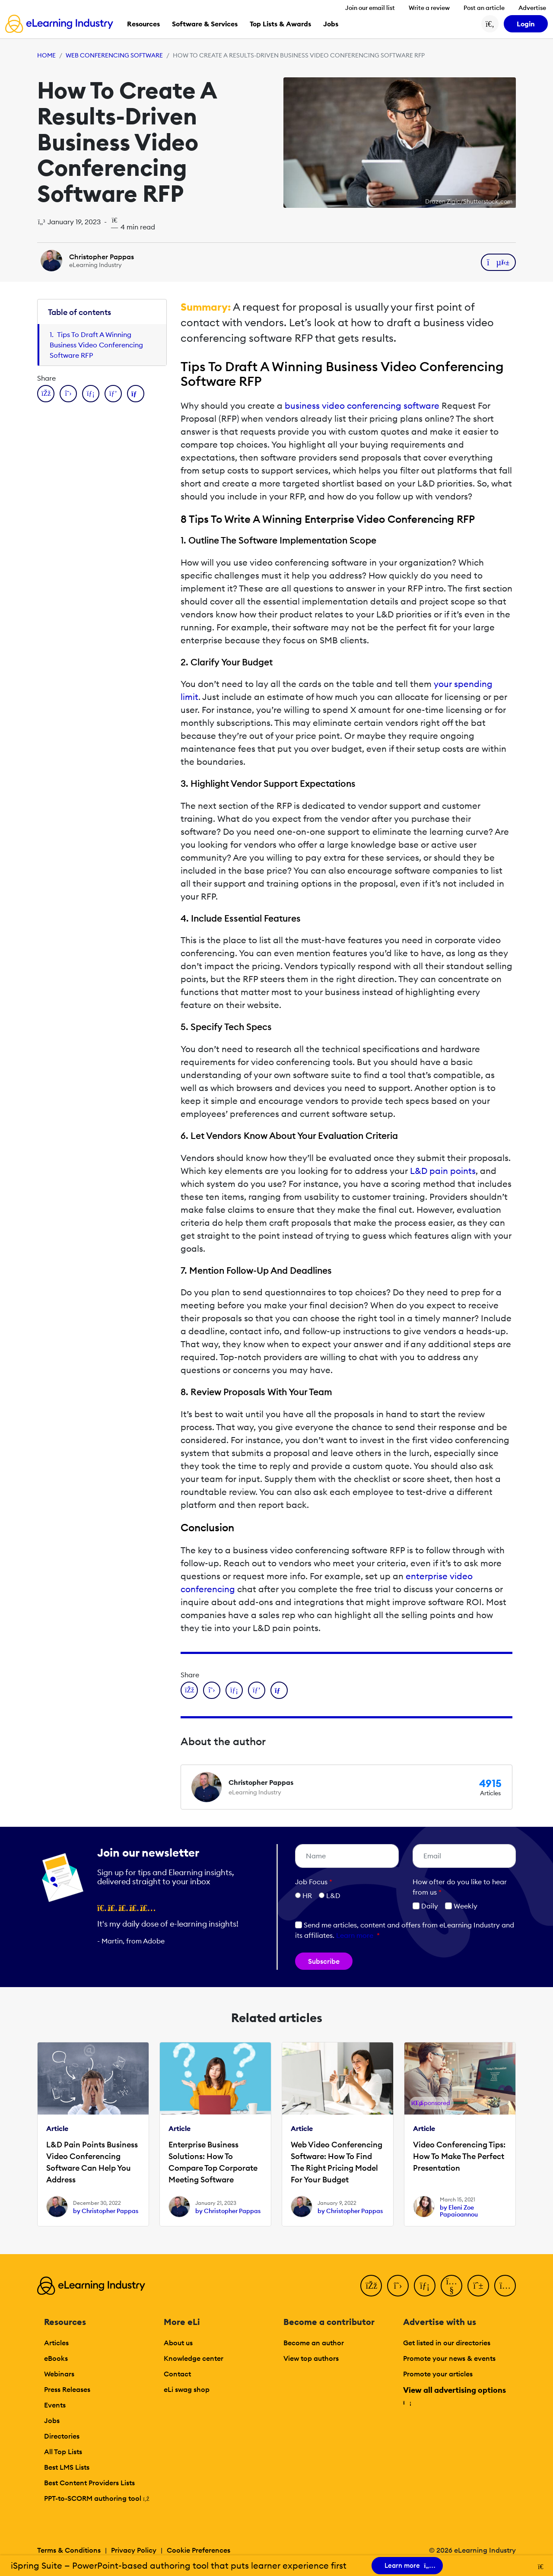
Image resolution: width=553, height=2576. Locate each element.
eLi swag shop (187, 2389)
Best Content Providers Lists (89, 2482)
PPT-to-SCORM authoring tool (96, 2498)
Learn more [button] (354, 1935)
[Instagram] (505, 2285)
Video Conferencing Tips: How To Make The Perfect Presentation (459, 2156)
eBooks (56, 2358)
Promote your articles (438, 2373)
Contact (177, 2373)
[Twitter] (398, 2285)
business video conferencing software (362, 405)
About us (178, 2342)
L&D (333, 1895)
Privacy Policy (133, 2550)
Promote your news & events (449, 2358)
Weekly (461, 1906)
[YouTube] (451, 2285)
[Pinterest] (478, 2285)
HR (307, 1895)
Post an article (484, 8)
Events (55, 2405)
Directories (61, 2436)
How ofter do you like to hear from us (460, 1886)
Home (46, 55)
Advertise (532, 8)
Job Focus (313, 1881)
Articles (56, 2342)
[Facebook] (371, 2285)
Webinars (59, 2373)
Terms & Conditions (69, 2550)
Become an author (313, 2342)
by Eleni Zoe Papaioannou (459, 2211)
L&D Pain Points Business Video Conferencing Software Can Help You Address (92, 2162)
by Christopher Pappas (105, 2211)
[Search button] (490, 23)
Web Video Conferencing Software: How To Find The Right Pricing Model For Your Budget (336, 2162)
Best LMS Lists (66, 2467)
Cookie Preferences (198, 2550)
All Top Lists (63, 2451)
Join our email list (370, 8)
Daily (425, 1906)
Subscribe (324, 1961)
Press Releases (67, 2389)
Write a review (429, 8)
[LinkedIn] (424, 2285)
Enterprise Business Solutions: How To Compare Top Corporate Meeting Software (212, 2162)
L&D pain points (443, 1170)
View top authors (311, 2358)
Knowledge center (193, 2358)
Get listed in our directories (446, 2342)
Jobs (52, 2420)
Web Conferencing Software (114, 55)
